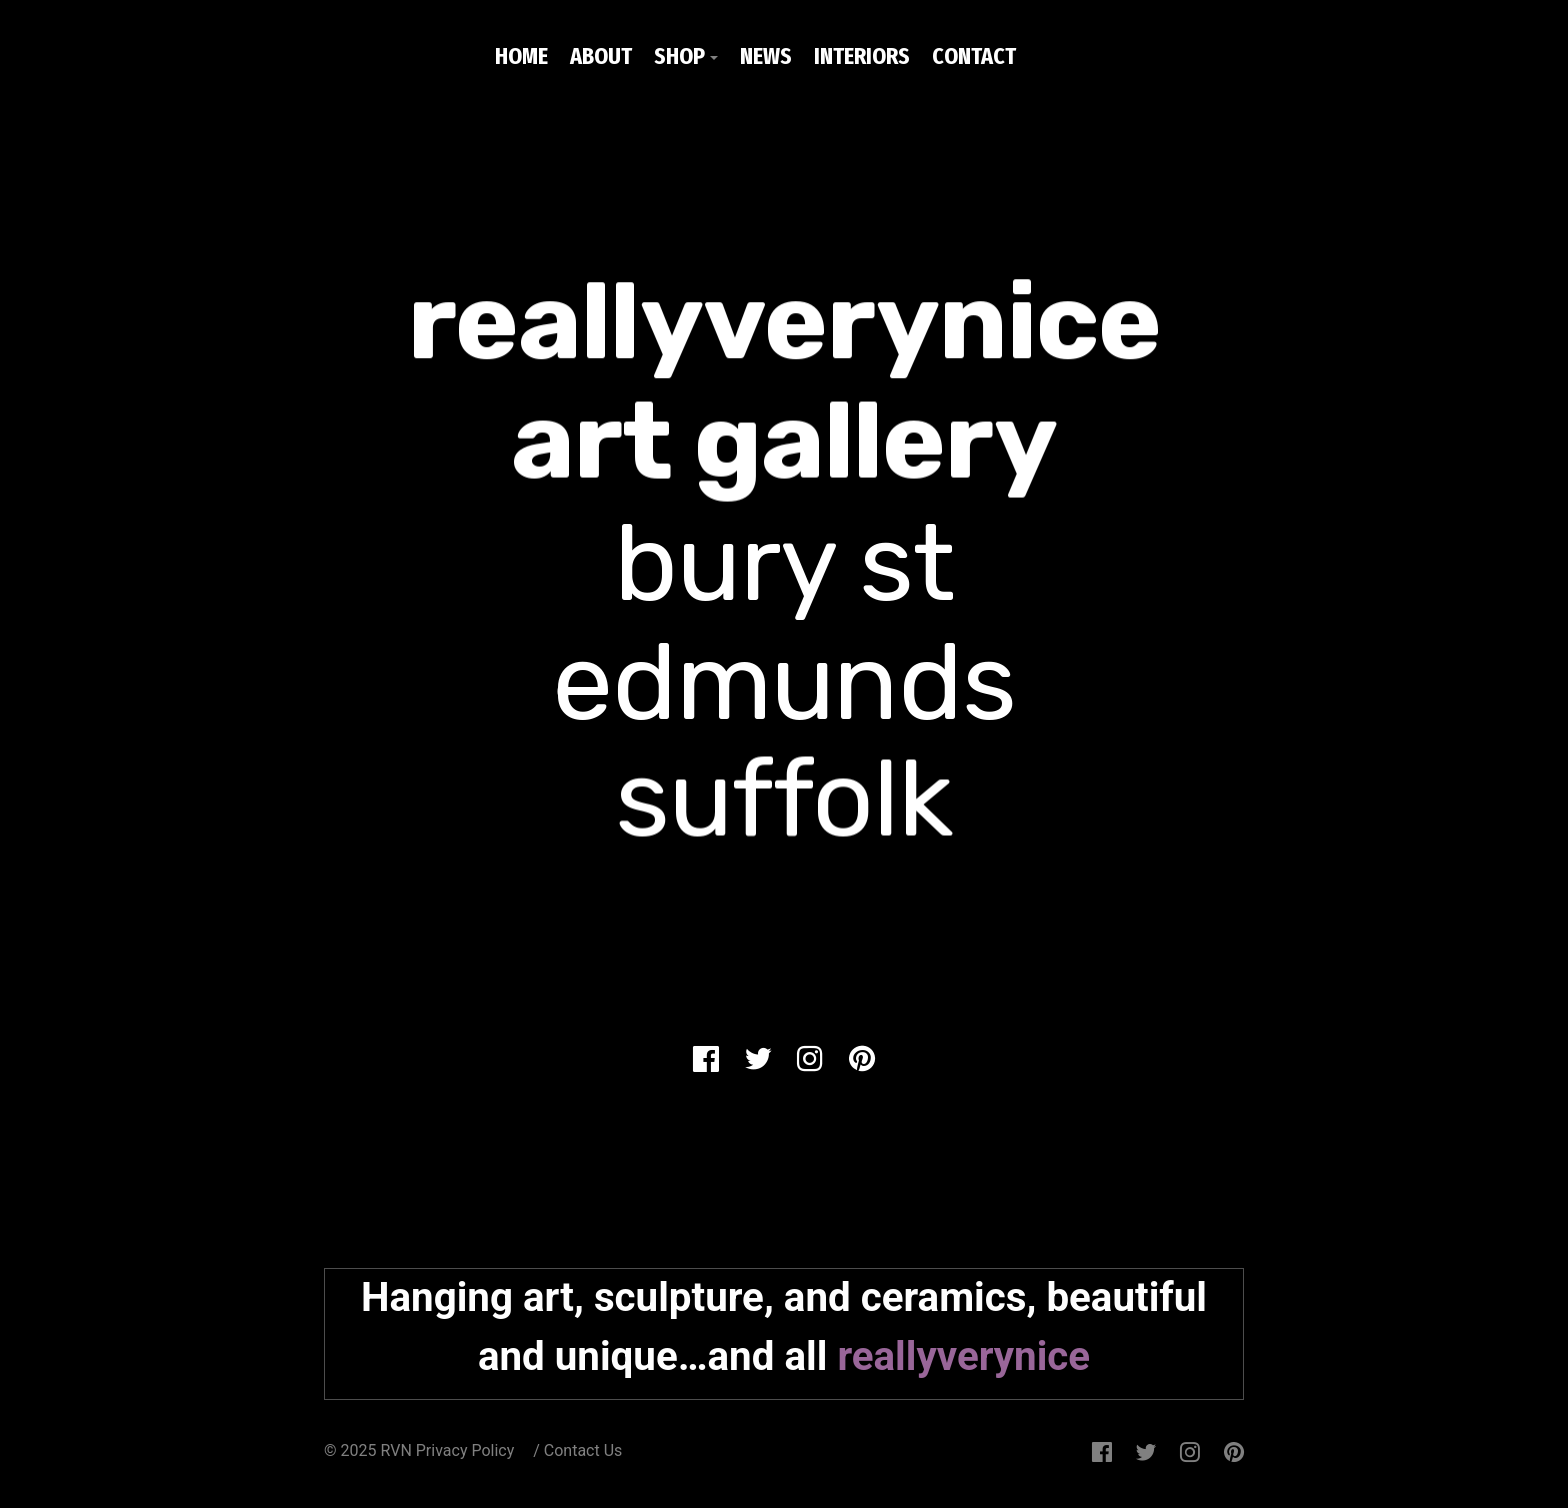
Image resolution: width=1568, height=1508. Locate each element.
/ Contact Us (577, 1450)
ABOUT (601, 56)
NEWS (766, 56)
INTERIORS (862, 56)
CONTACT (974, 56)
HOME (521, 56)
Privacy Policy (467, 1450)
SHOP (679, 56)
